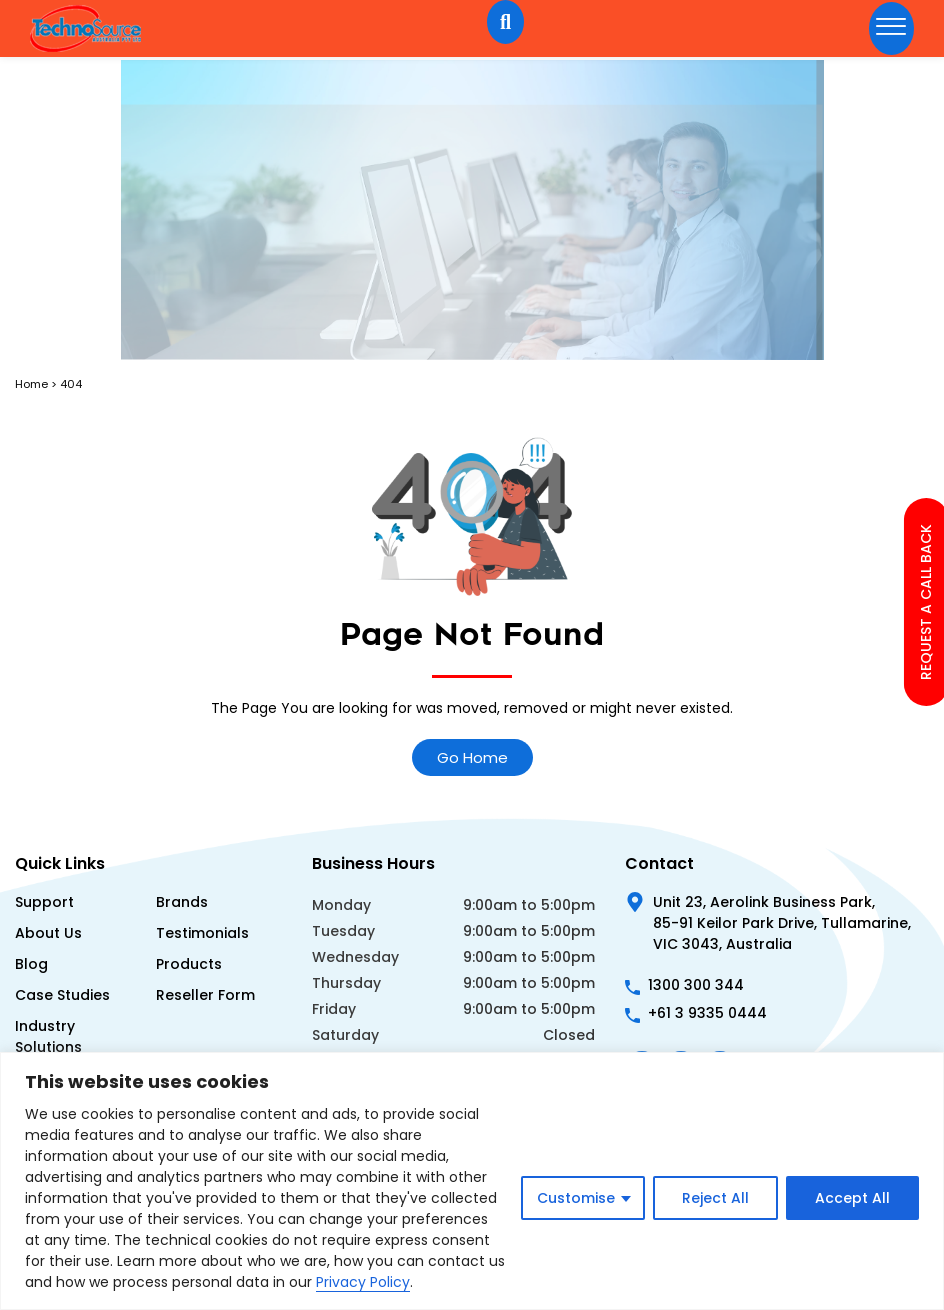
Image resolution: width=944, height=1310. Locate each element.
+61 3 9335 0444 (707, 1013)
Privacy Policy (363, 1282)
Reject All (715, 1198)
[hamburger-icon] (891, 28)
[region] (472, 1181)
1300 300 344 (696, 985)
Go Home (472, 757)
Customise (576, 1198)
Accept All (852, 1198)
